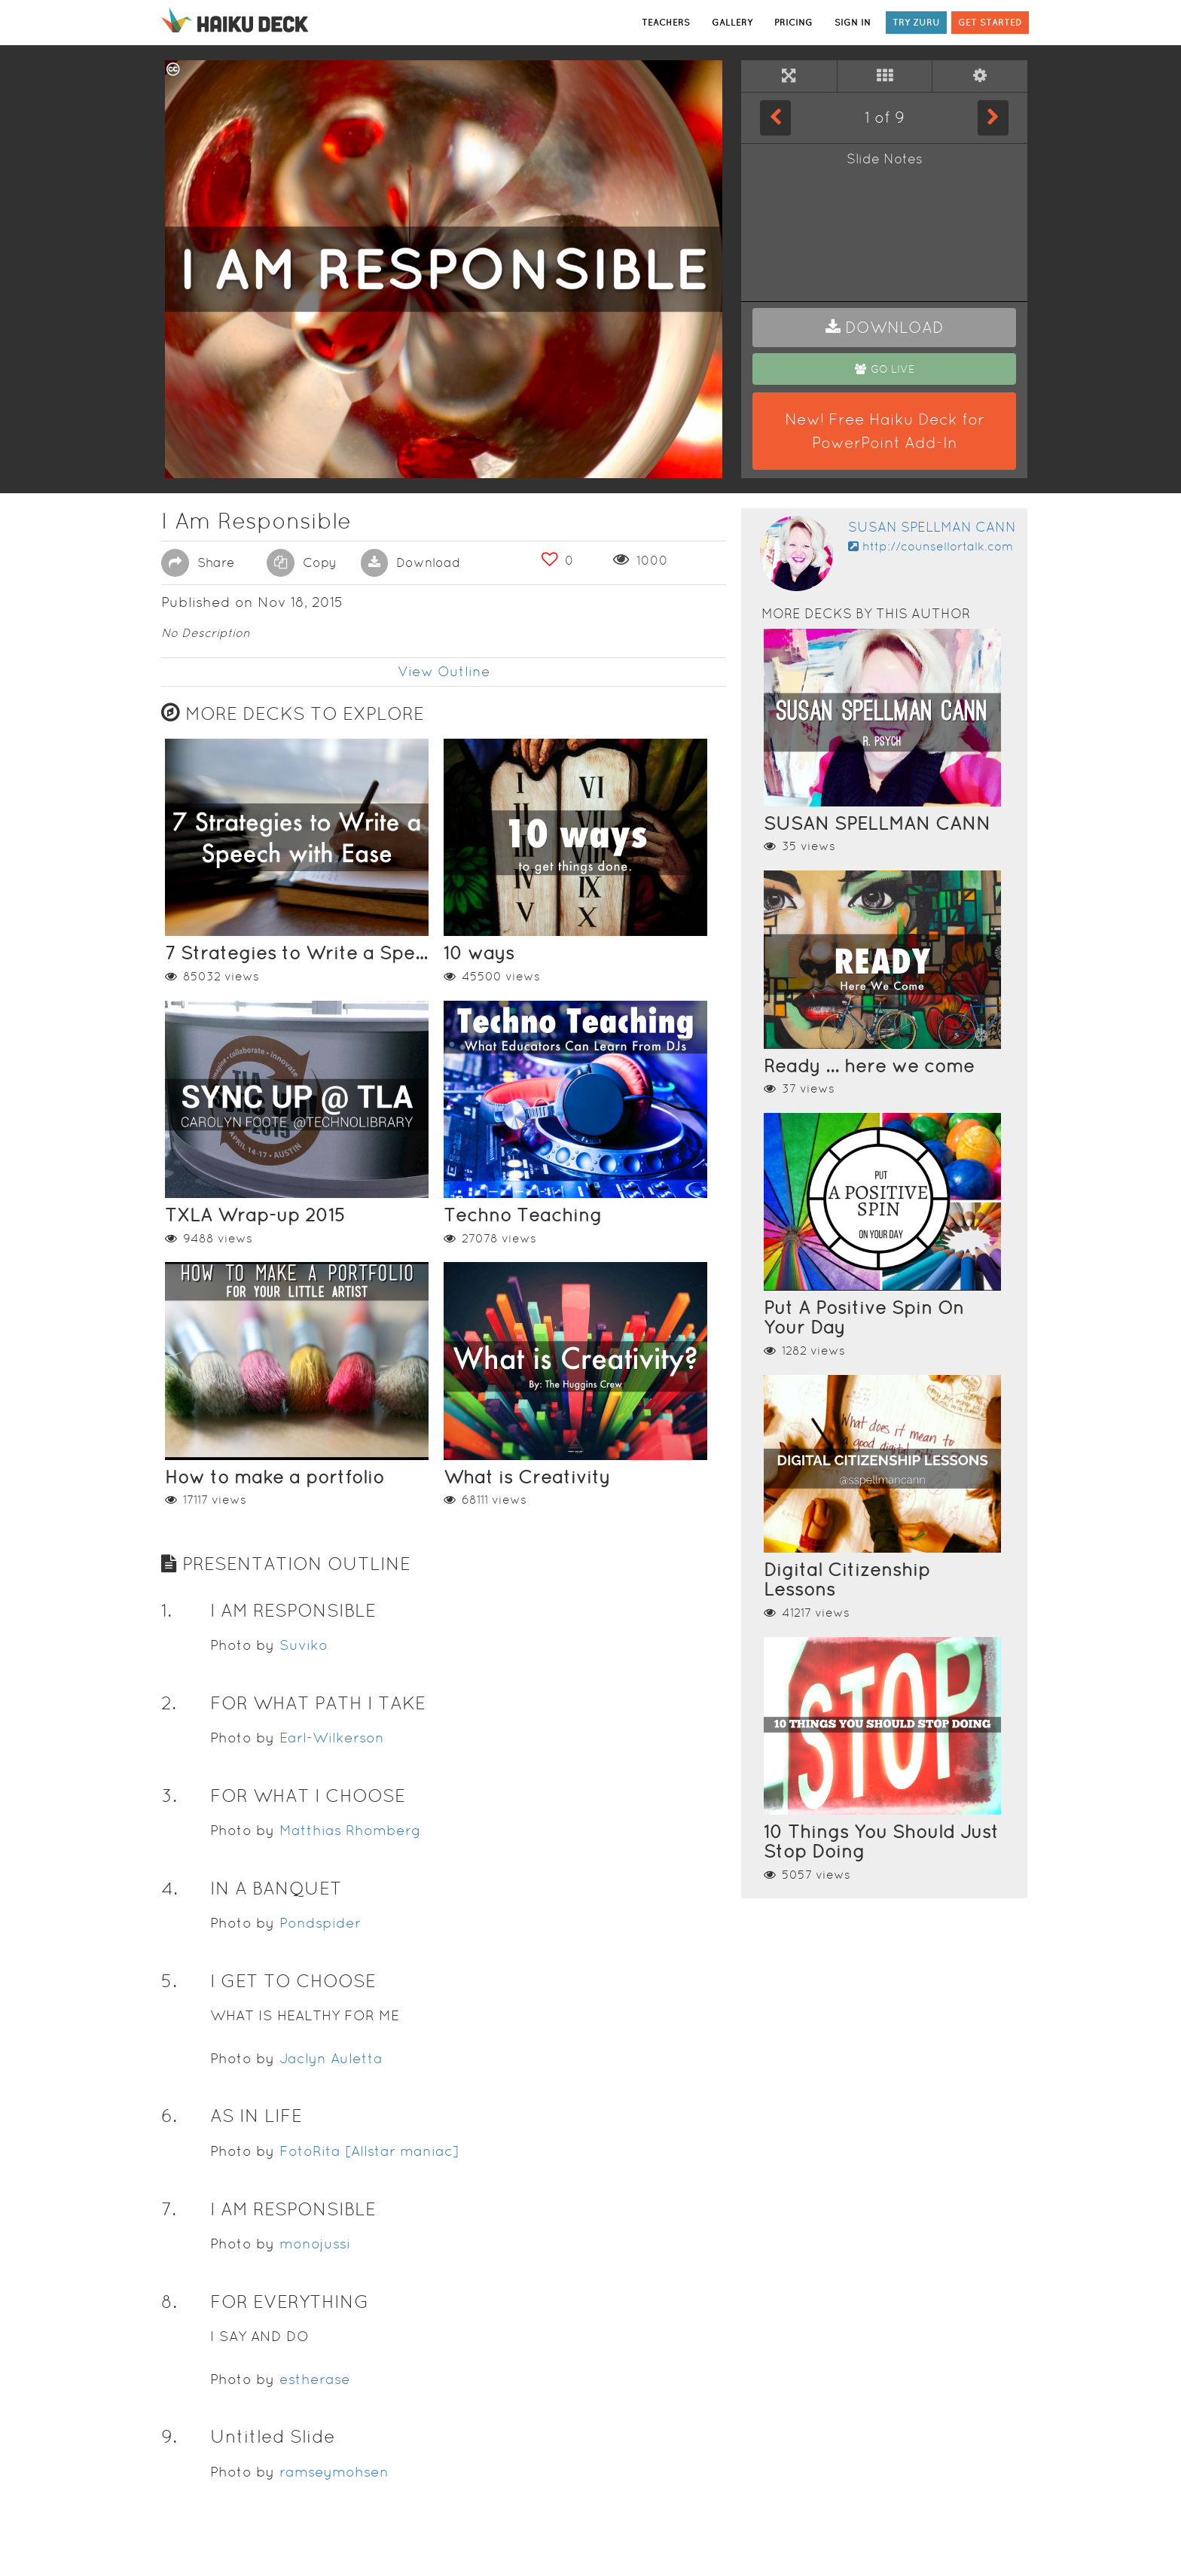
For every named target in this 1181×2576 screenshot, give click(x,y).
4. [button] (169, 1888)
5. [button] (169, 1981)
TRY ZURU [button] (916, 22)
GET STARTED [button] (990, 22)
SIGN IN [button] (853, 22)
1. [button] (166, 1610)
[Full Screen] (789, 76)
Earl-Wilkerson (331, 1737)
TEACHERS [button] (666, 22)
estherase (314, 2379)
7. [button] (168, 2209)
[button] (884, 327)
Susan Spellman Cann (932, 527)
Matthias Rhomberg (350, 1830)
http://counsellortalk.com (930, 546)
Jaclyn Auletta (331, 2058)
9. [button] (169, 2436)
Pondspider (320, 1923)
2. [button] (168, 1703)
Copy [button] (302, 562)
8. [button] (169, 2301)
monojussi (314, 2243)
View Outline (444, 671)
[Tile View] (885, 76)
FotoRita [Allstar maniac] (369, 2151)
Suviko (303, 1645)
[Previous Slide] (775, 117)
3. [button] (169, 1795)
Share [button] (197, 562)
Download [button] (410, 562)
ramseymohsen (334, 2472)
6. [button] (169, 2115)
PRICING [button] (793, 22)
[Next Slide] (993, 117)
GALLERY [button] (732, 22)
